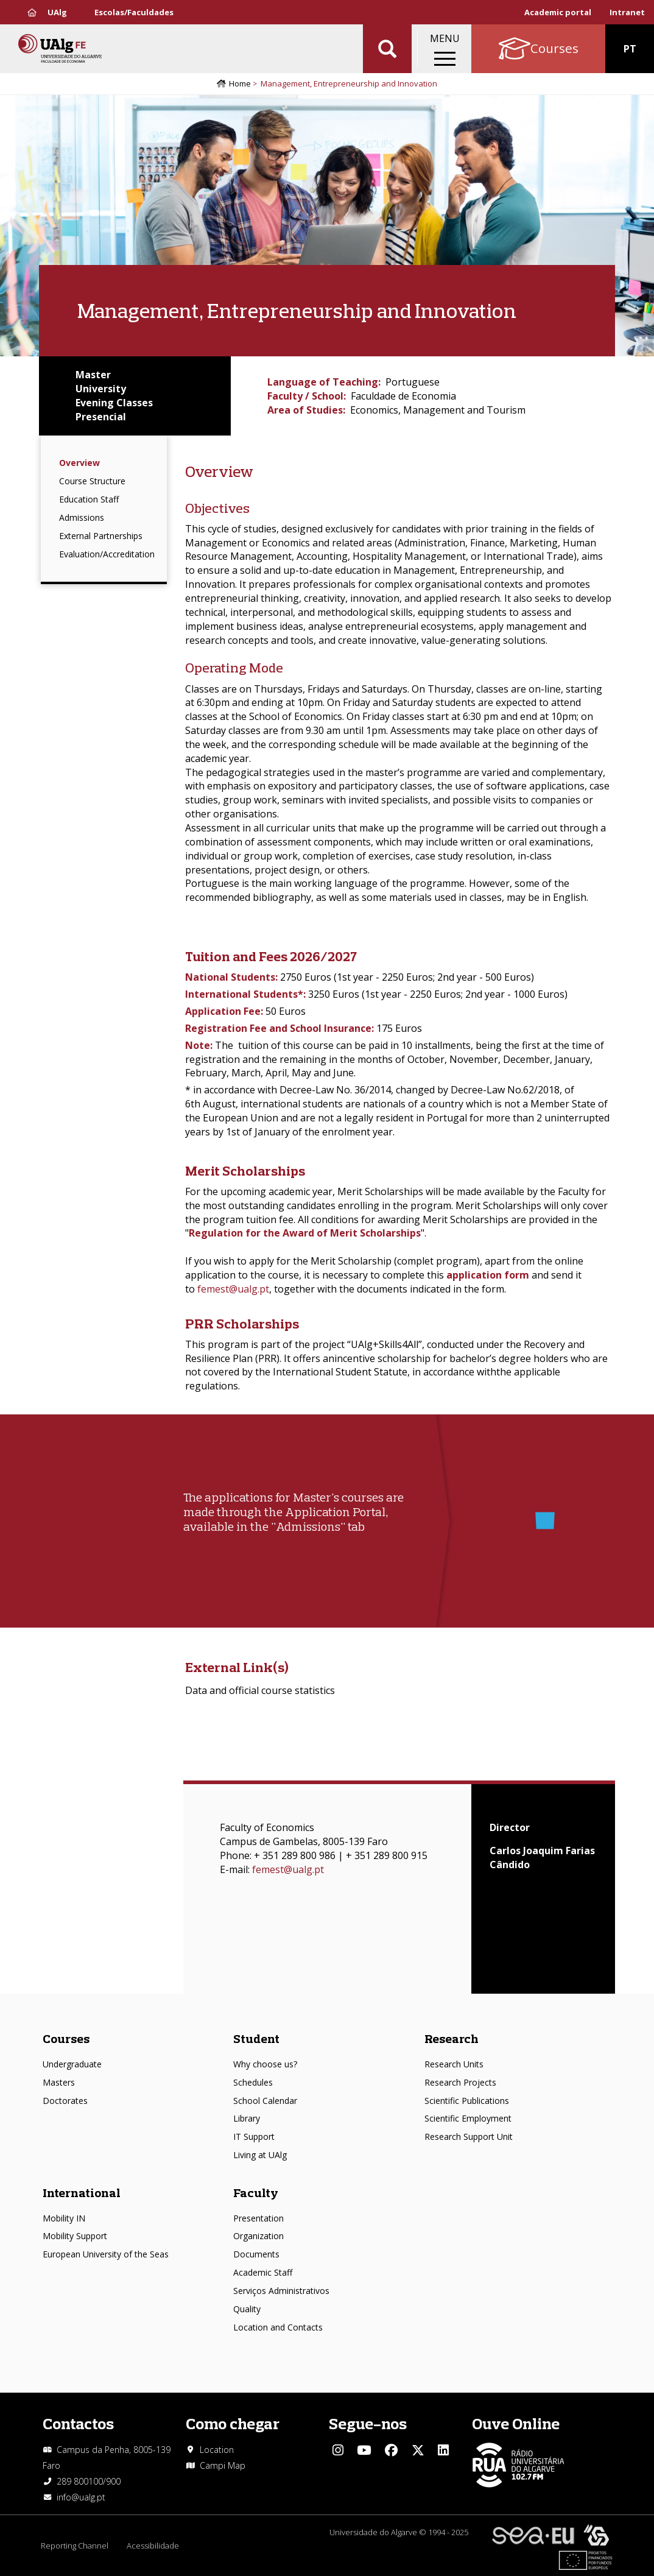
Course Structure (92, 481)
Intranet (627, 12)
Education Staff (89, 499)
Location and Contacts (278, 2327)
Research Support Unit (468, 2136)
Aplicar (387, 48)
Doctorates (65, 2100)
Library (246, 2118)
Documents (256, 2254)
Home (240, 83)
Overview (79, 462)
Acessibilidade (153, 2545)
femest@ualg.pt (233, 1289)
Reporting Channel (74, 2545)
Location (217, 2449)
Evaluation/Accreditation (107, 554)
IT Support (254, 2136)
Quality (247, 2309)
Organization (258, 2236)
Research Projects (460, 2082)
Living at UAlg (260, 2155)
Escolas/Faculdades (134, 12)
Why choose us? (265, 2064)
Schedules (253, 2082)
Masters (59, 2082)
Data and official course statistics (260, 1690)
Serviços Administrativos (281, 2290)
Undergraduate (72, 2064)
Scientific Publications (466, 2100)
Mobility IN (64, 2218)
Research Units (453, 2064)
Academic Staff (262, 2272)
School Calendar (265, 2100)
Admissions (81, 517)
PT (630, 48)
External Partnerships (100, 536)
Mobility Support (75, 2236)
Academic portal (557, 12)
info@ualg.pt (81, 2497)
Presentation (258, 2218)
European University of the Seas (106, 2254)
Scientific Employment (468, 2118)
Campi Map (222, 2465)
